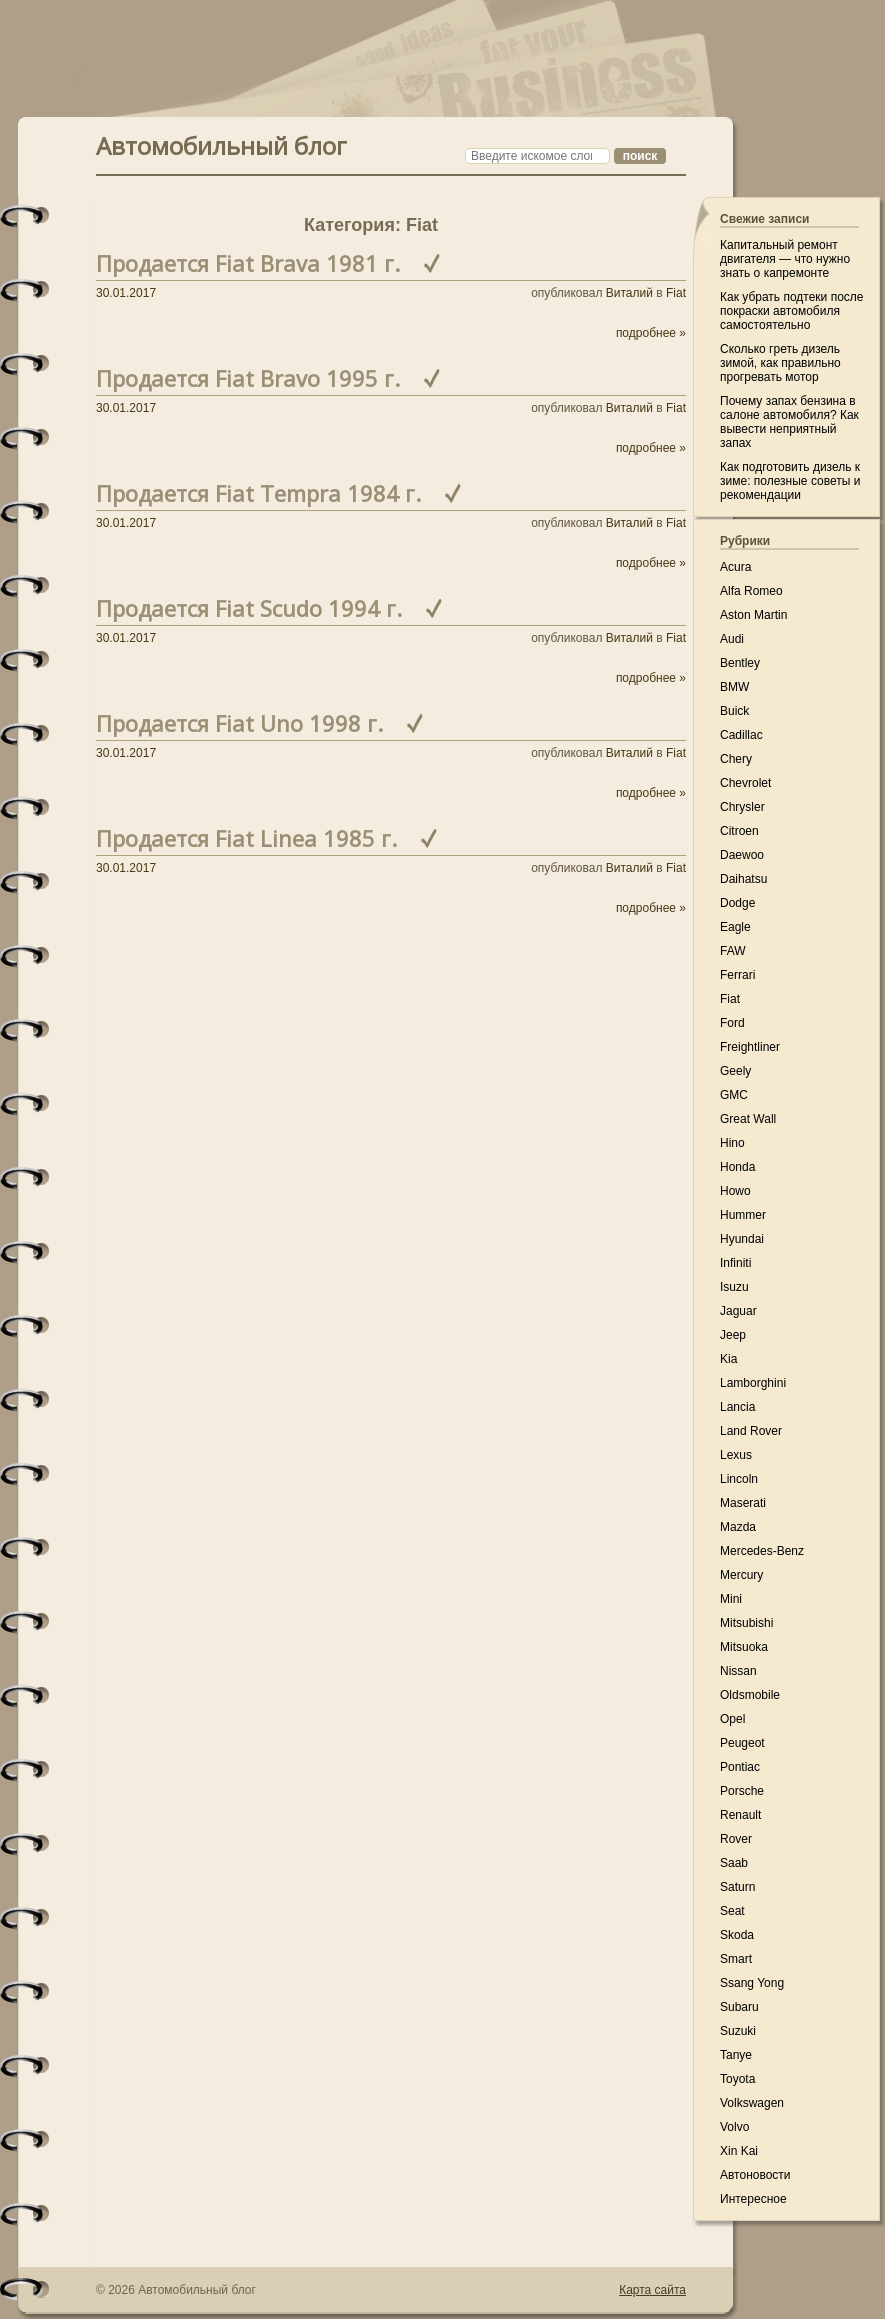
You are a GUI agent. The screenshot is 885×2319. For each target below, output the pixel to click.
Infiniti (735, 1263)
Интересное (753, 2199)
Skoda (737, 1935)
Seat (732, 1911)
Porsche (742, 1791)
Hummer (743, 1215)
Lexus (736, 1455)
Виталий (629, 293)
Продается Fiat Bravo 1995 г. (248, 378)
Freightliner (750, 1047)
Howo (735, 1191)
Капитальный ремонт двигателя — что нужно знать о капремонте (785, 259)
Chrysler (742, 807)
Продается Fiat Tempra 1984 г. (258, 493)
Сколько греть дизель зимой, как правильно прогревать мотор (780, 363)
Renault (740, 1815)
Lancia (737, 1407)
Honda (737, 1167)
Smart (736, 1959)
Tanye (736, 2055)
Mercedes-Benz (762, 1551)
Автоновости (755, 2175)
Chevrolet (745, 783)
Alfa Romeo (751, 591)
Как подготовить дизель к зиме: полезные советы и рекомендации (790, 481)
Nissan (738, 1671)
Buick (734, 711)
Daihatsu (743, 879)
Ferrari (737, 975)
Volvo (734, 2127)
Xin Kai (739, 2151)
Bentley (740, 663)
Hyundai (742, 1239)
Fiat (676, 293)
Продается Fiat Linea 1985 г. (246, 838)
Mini (731, 1599)
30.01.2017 (126, 293)
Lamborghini (753, 1383)
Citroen (739, 831)
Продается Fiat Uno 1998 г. (239, 723)
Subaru (739, 2007)
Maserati (743, 1503)
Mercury (741, 1575)
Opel (732, 1719)
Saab (734, 1863)
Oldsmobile (750, 1695)
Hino (732, 1143)
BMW (734, 687)
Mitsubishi (746, 1623)
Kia (728, 1359)
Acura (735, 567)
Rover (736, 1839)
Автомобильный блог (221, 143)
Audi (732, 639)
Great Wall (748, 1119)
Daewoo (742, 855)
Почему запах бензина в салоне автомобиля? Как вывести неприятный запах (789, 422)
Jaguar (738, 1311)
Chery (736, 759)
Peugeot (742, 1743)
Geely (735, 1071)
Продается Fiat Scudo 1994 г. (249, 608)
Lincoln (739, 1479)
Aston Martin (753, 615)
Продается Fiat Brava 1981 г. (248, 263)
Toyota (737, 2079)
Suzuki (738, 2031)
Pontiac (740, 1767)
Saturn (737, 1887)
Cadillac (741, 735)
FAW (733, 951)
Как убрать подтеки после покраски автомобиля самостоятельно (792, 311)
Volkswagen (752, 2103)
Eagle (735, 927)
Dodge (737, 903)
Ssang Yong (752, 1983)
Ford (732, 1023)
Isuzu (734, 1287)
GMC (734, 1095)
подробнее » (651, 333)
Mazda (738, 1527)
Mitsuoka (744, 1647)
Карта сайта (652, 2290)
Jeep (733, 1335)
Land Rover (751, 1431)
